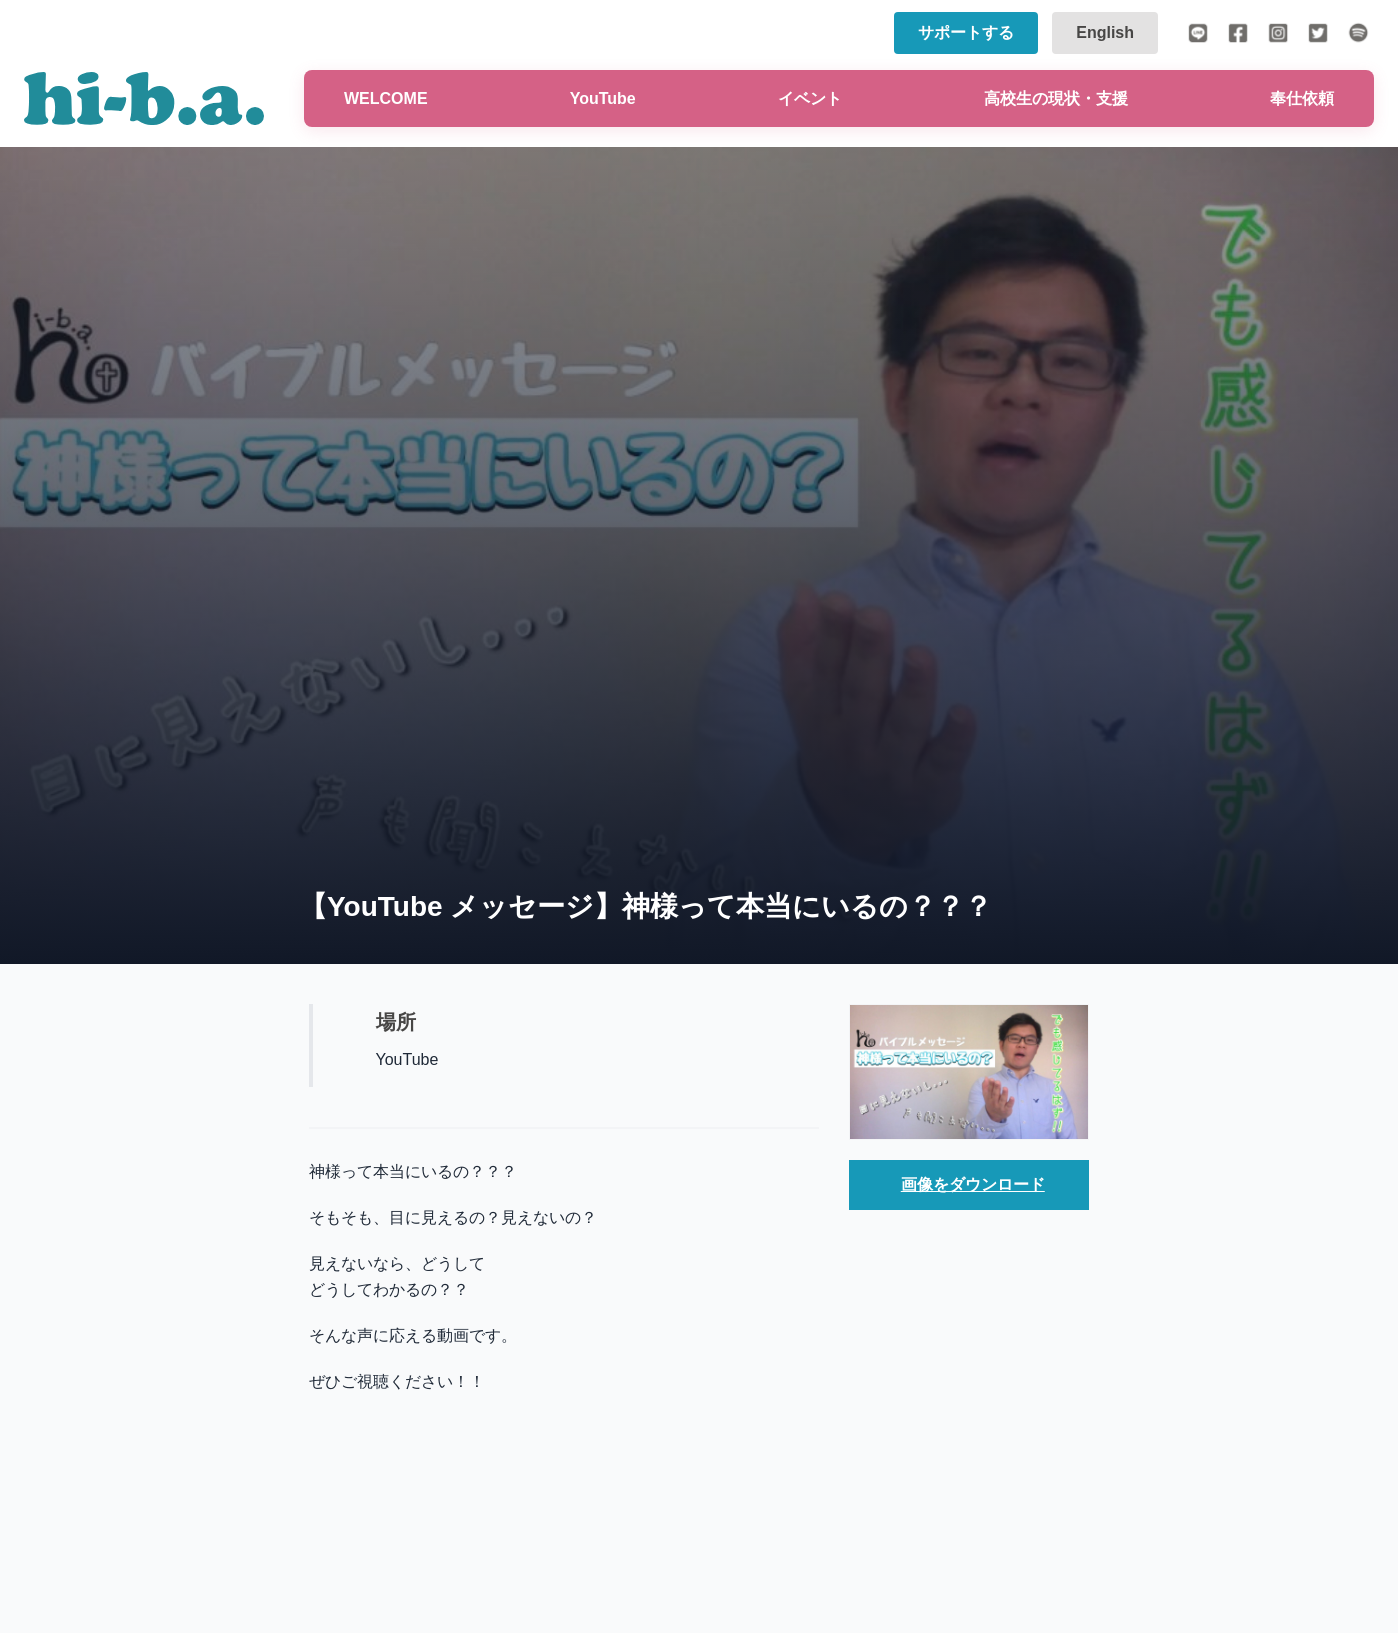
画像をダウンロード (973, 1184)
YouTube (603, 98)
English (1105, 32)
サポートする (966, 32)
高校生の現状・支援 (1056, 98)
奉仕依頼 (1302, 98)
